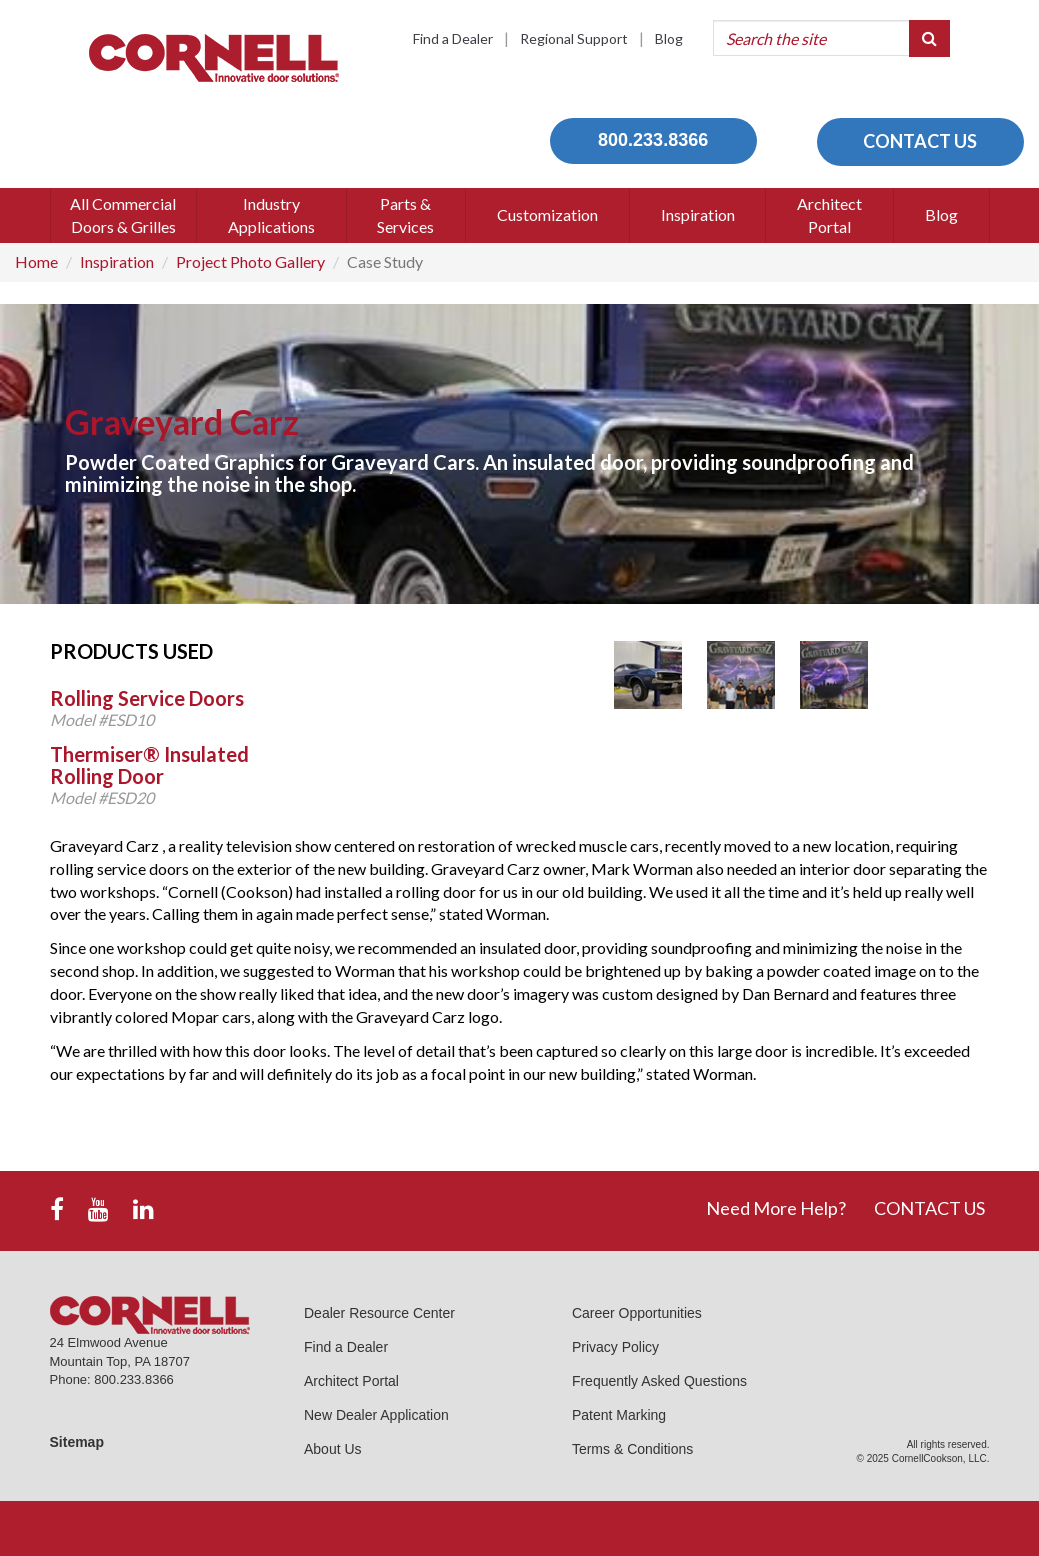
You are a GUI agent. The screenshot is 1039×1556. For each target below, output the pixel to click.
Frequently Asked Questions (659, 1381)
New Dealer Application (376, 1415)
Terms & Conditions (632, 1449)
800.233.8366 (653, 140)
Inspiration (117, 261)
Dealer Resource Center (379, 1313)
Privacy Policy (615, 1347)
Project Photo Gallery (250, 261)
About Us (333, 1449)
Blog (669, 38)
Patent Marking (619, 1415)
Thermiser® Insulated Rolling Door (149, 765)
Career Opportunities (637, 1313)
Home (36, 261)
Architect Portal (351, 1381)
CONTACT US (920, 141)
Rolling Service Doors (147, 698)
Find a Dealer (453, 38)
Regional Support (574, 38)
